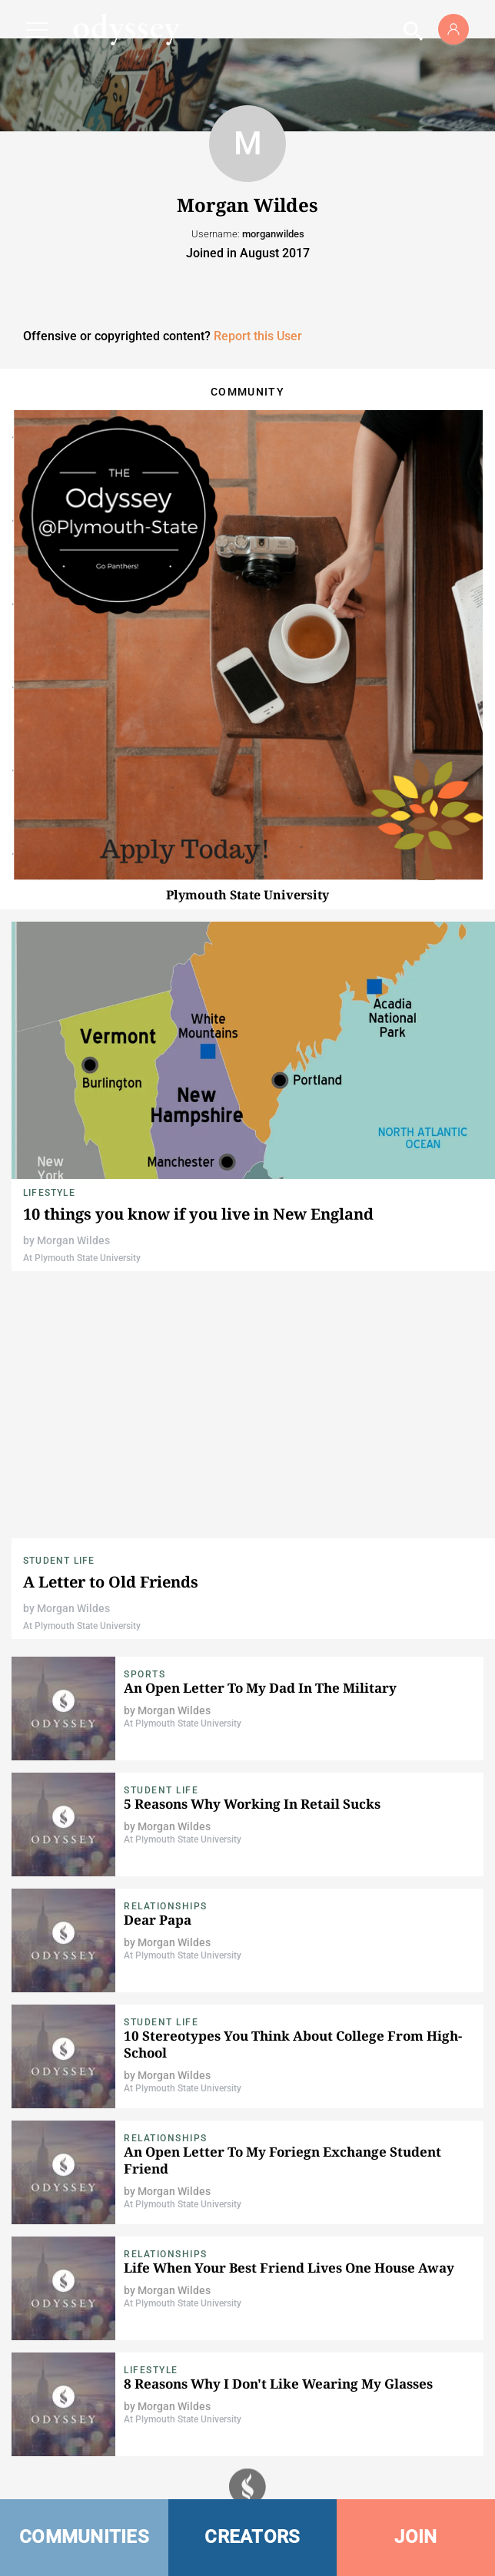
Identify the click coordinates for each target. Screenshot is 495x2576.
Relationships (166, 1906)
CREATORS (252, 2537)
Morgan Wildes (73, 1240)
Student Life (59, 1560)
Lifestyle (49, 1192)
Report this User (258, 336)
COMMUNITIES (84, 2537)
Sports (144, 1674)
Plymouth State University (247, 894)
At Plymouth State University (82, 1258)
